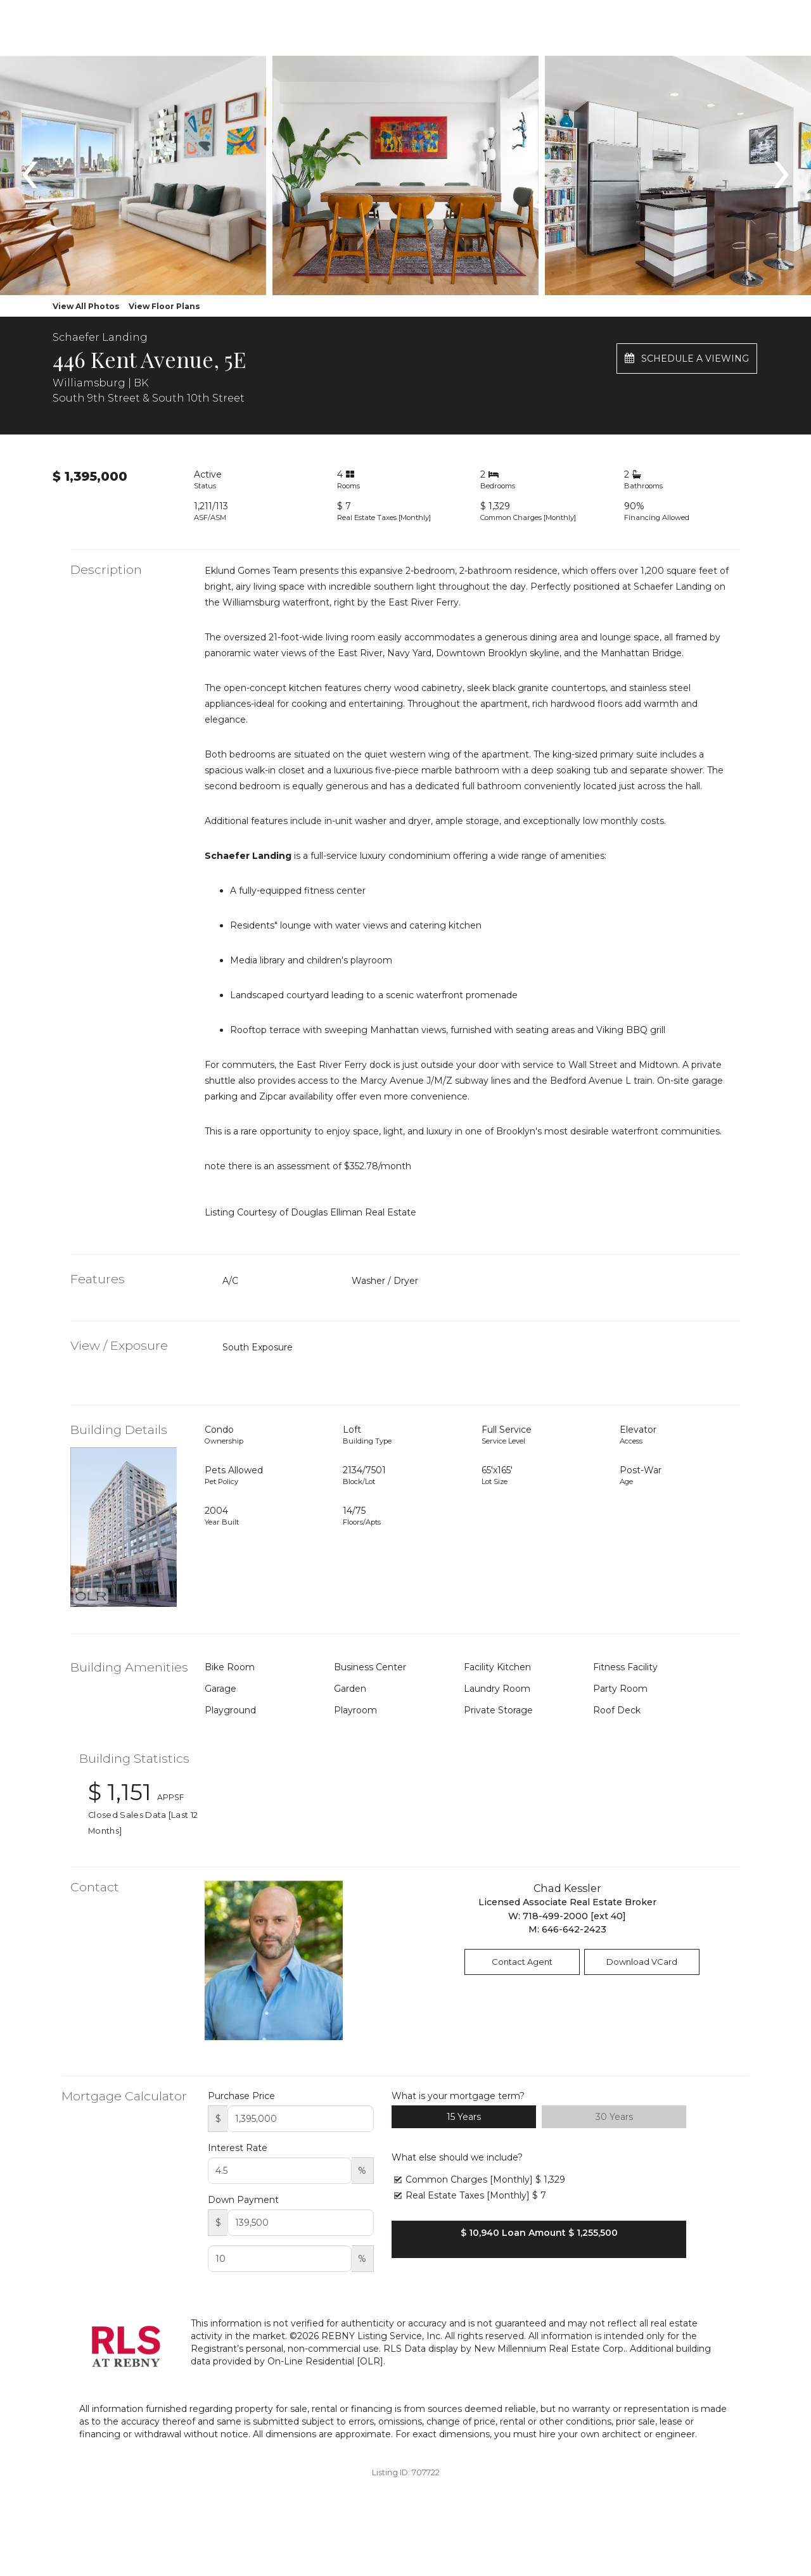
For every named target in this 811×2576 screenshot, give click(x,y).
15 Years (464, 2116)
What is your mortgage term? (458, 2096)
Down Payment (243, 2199)
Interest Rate (237, 2148)
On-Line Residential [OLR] (325, 2361)
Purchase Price (241, 2096)
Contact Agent (522, 1962)
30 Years (614, 2116)
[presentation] (29, 168)
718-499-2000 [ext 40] (574, 1916)
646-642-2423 (574, 1929)
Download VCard (641, 1962)
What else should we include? (457, 2157)
